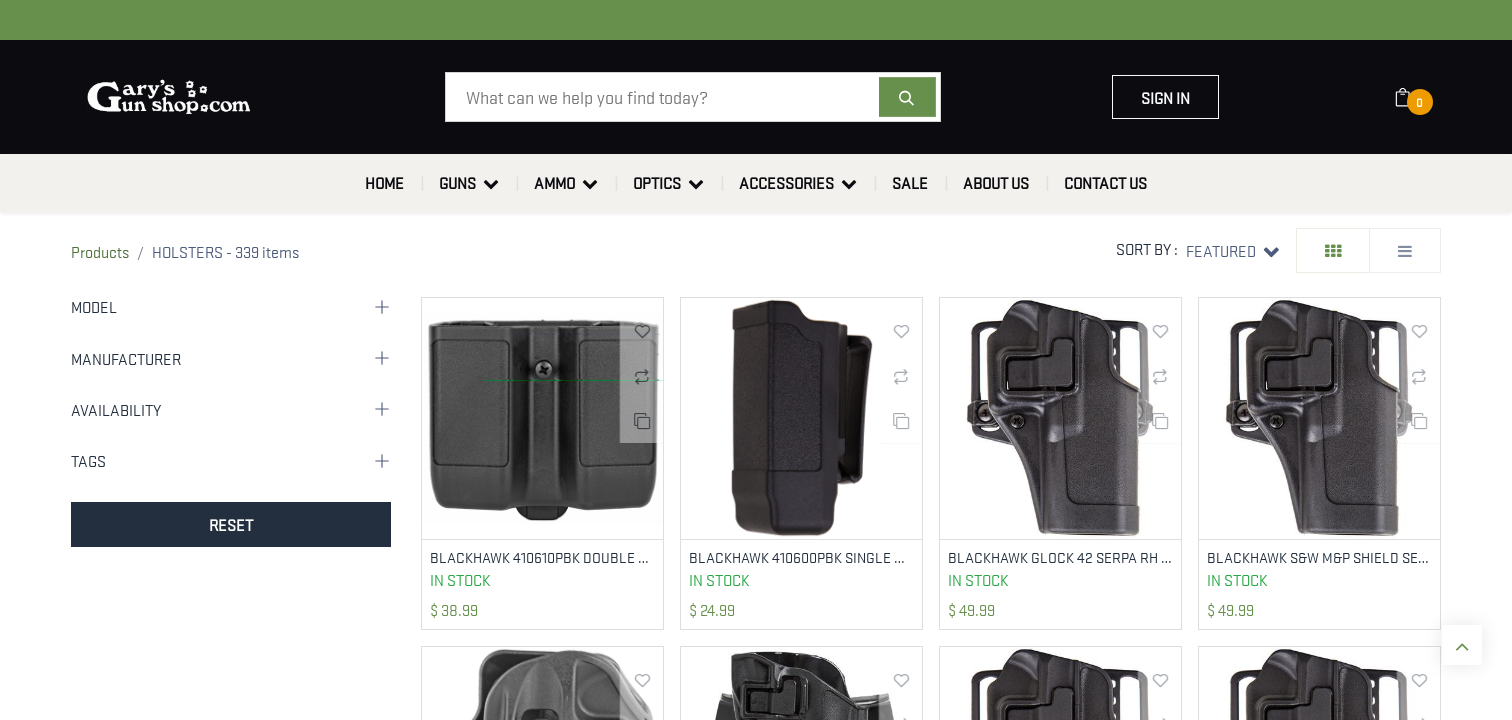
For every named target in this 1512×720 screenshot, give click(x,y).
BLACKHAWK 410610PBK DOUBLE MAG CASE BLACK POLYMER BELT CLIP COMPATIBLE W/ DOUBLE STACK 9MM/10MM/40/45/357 (542, 557)
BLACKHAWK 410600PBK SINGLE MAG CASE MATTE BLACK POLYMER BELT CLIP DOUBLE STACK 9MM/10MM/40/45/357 (801, 557)
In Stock (460, 581)
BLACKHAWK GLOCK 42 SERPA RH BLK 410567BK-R (1060, 557)
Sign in (1165, 97)
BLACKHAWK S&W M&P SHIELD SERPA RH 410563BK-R (1319, 557)
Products (100, 251)
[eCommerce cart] (1415, 97)
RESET (231, 524)
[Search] (907, 97)
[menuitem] (384, 183)
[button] (1232, 250)
